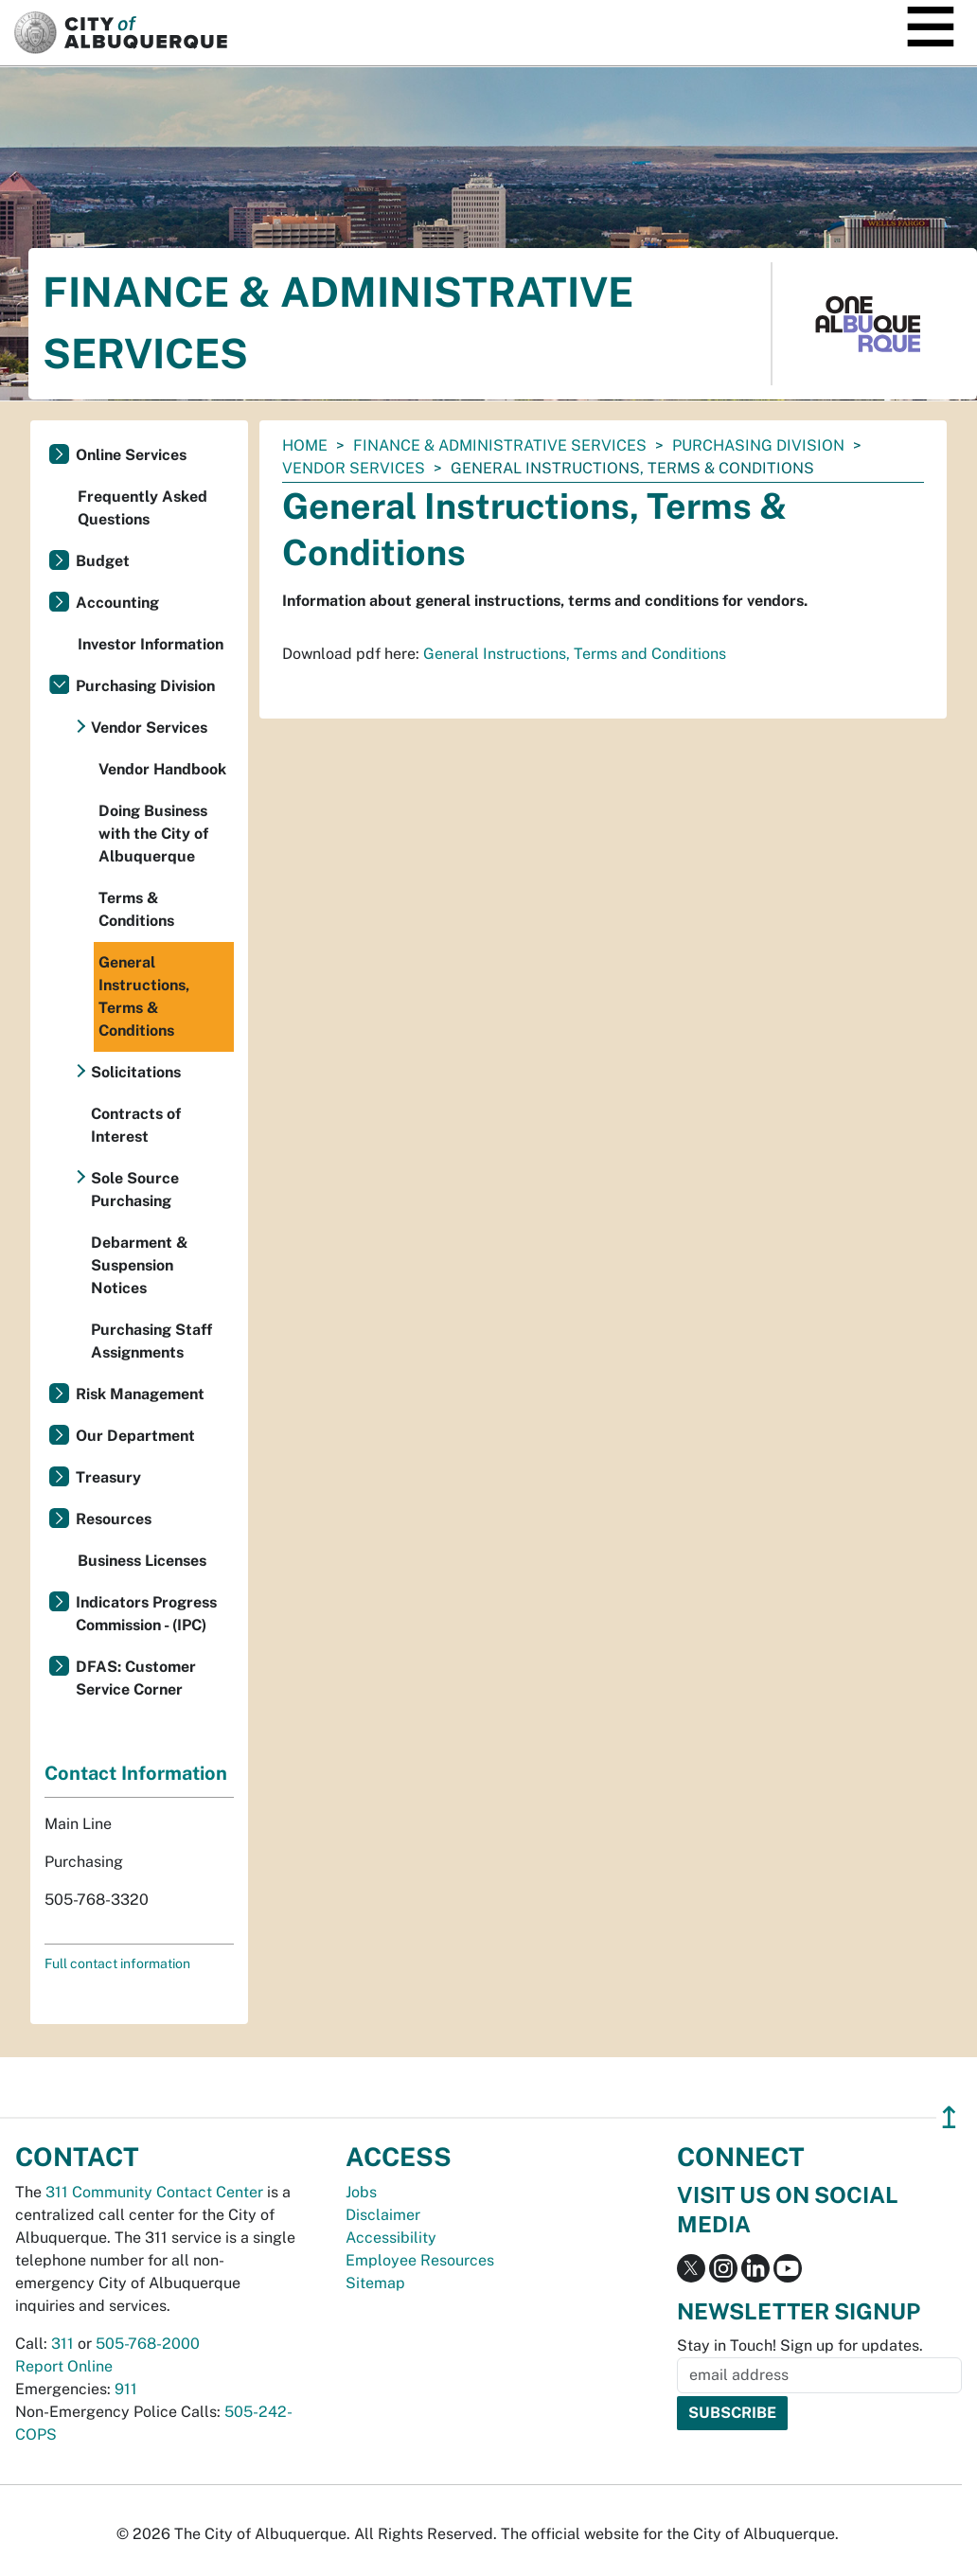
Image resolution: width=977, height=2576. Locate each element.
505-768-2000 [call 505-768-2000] (148, 2344)
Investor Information (150, 644)
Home (305, 445)
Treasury (108, 1477)
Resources (113, 1519)
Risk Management (140, 1394)
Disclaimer (383, 2215)
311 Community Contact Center (154, 2192)
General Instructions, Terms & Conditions (143, 996)
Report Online (64, 2366)
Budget (103, 561)
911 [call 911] (126, 2389)
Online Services (131, 455)
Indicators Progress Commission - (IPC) (146, 1613)
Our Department (135, 1436)
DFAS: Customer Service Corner (136, 1678)
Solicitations (136, 1072)
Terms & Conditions (136, 909)
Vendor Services (353, 468)
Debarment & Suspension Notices (139, 1265)
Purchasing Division (758, 445)
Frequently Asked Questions (142, 508)
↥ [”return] (949, 2117)
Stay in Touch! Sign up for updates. (800, 2345)
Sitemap (375, 2283)
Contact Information (135, 1773)
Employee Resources (420, 2260)
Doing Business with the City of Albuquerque (153, 833)
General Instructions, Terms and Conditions (574, 654)
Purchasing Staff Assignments (151, 1341)
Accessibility (391, 2238)
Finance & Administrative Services (500, 445)
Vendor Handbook (162, 769)
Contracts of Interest (136, 1125)
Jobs (361, 2192)
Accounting (117, 603)
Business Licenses (142, 1561)
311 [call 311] (62, 2344)
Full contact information (117, 1963)
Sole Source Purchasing (135, 1189)
